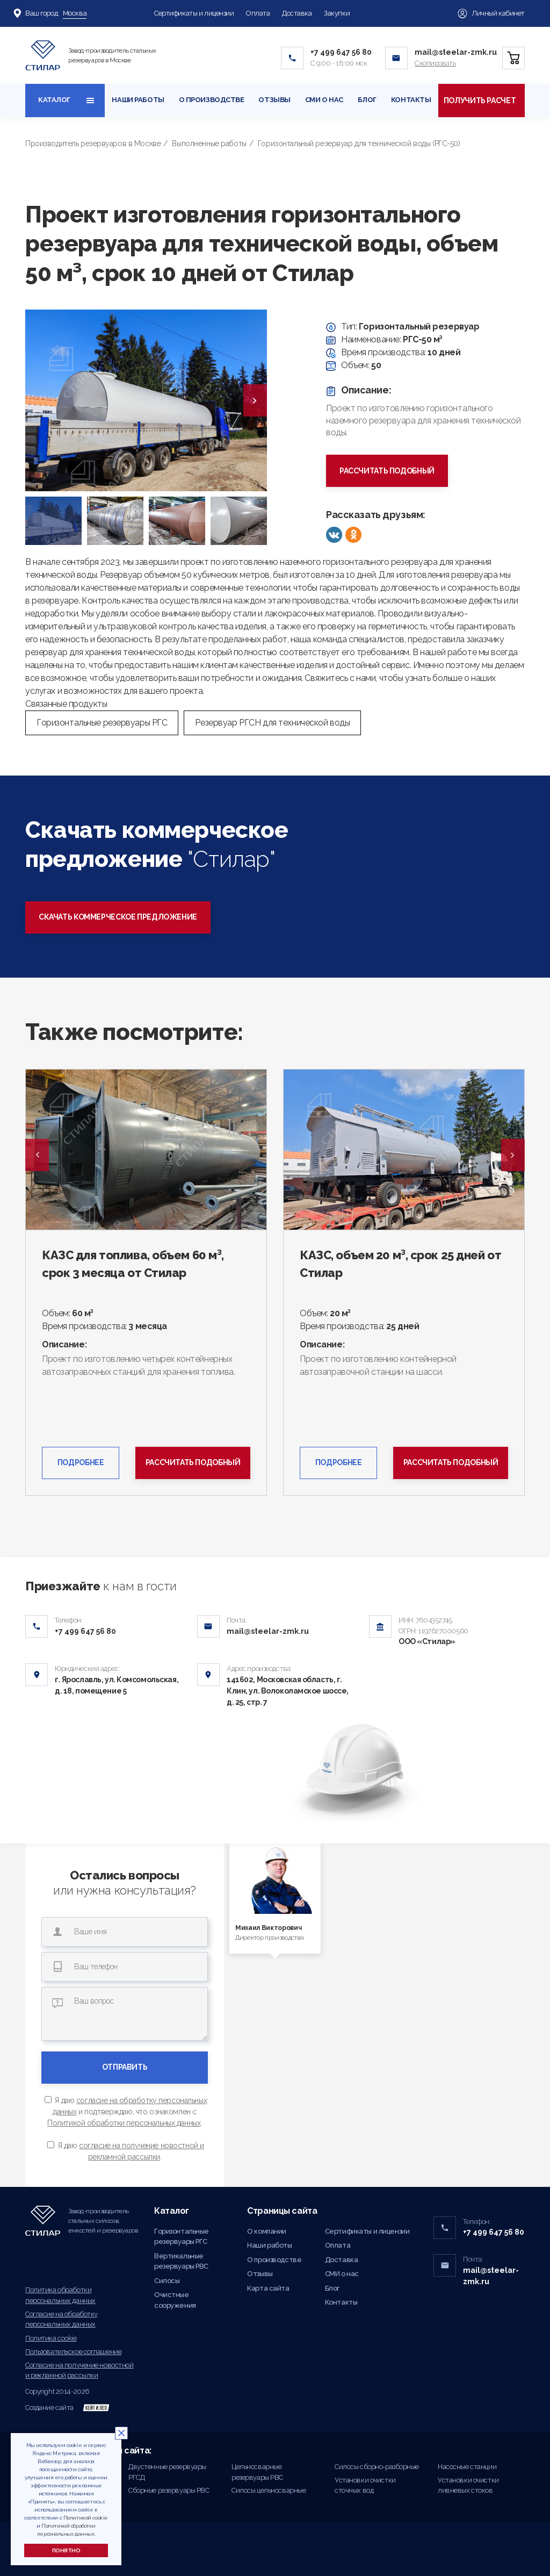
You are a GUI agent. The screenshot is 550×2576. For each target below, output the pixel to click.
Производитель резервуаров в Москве (93, 143)
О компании (266, 2231)
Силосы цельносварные (268, 2490)
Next (513, 1155)
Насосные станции (467, 2467)
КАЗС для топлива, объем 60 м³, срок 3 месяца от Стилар (133, 1264)
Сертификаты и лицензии (194, 13)
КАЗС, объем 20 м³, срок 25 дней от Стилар (400, 1264)
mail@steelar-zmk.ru (456, 52)
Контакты (411, 100)
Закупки (337, 13)
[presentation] (255, 400)
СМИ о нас (324, 100)
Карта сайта (268, 2288)
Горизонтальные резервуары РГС (102, 722)
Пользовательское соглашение (73, 2352)
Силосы (166, 2281)
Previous (37, 1155)
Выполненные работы (209, 143)
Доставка (297, 13)
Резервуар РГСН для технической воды (272, 722)
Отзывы (274, 100)
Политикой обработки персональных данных (123, 2123)
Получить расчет (480, 100)
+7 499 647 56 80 (341, 52)
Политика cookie (51, 2338)
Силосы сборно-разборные (377, 2467)
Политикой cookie (85, 2518)
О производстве (211, 100)
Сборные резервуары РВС (168, 2490)
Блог (367, 100)
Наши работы (138, 100)
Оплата (258, 13)
